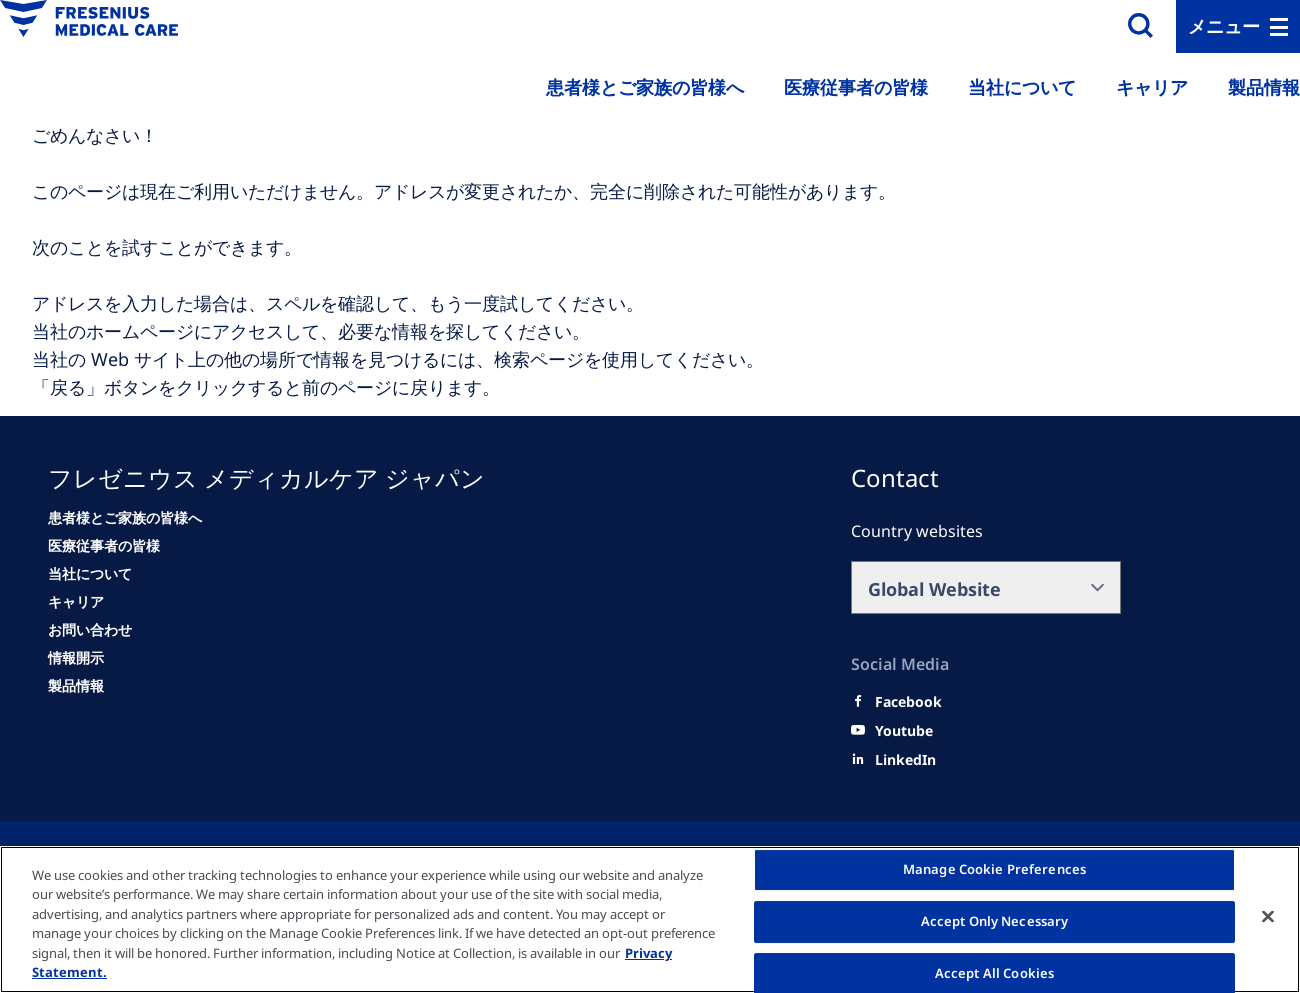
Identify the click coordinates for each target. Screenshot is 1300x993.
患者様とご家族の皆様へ (645, 87)
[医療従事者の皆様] (104, 546)
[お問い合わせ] (90, 630)
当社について (1022, 87)
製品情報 (1264, 87)
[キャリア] (76, 602)
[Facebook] (908, 702)
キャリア (1152, 87)
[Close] (1268, 917)
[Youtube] (904, 731)
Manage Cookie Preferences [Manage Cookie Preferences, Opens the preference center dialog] (994, 870)
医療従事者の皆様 (856, 87)
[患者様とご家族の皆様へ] (125, 518)
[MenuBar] (1238, 26)
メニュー (1224, 26)
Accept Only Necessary (995, 921)
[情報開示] (76, 658)
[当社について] (90, 574)
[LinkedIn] (905, 760)
